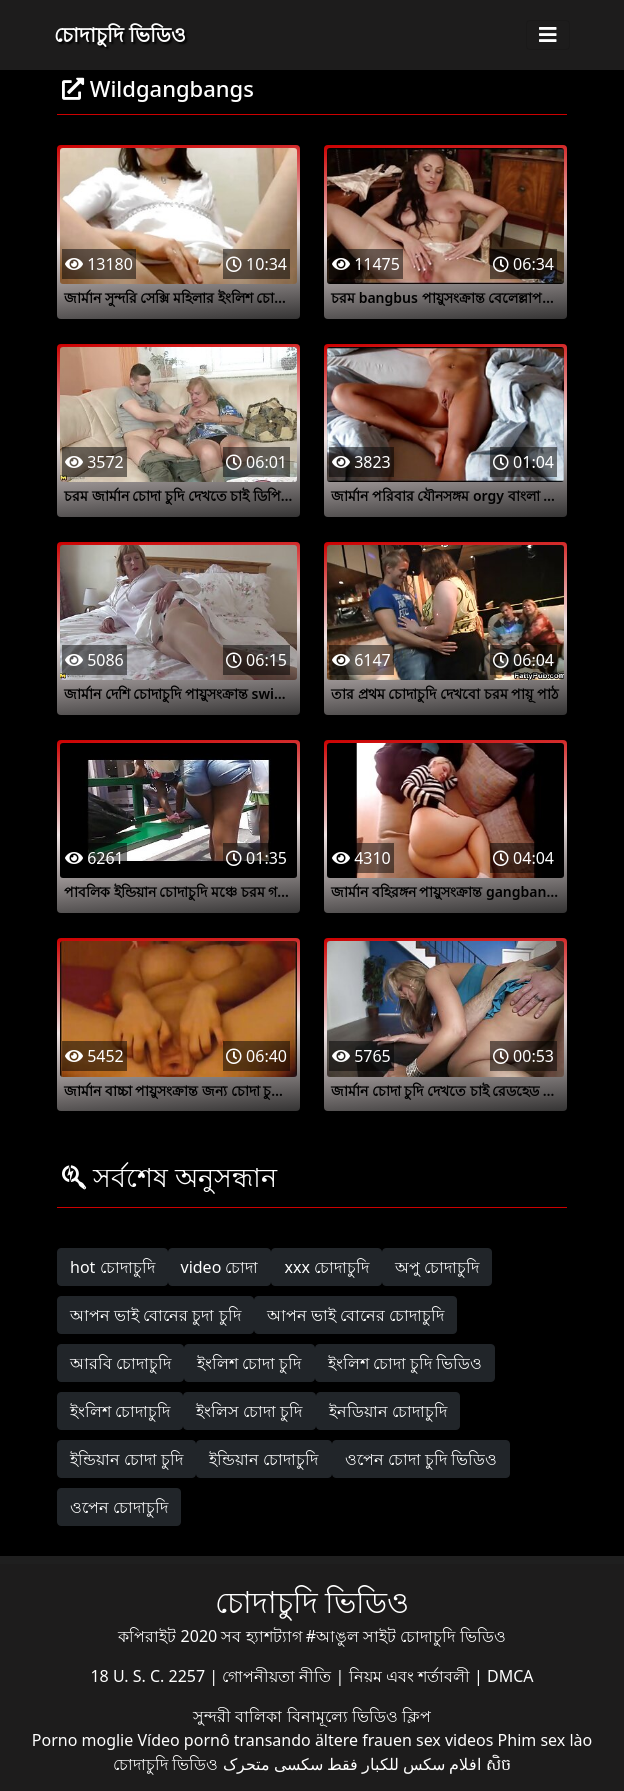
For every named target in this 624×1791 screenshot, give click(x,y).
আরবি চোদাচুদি (120, 1363)
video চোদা (220, 1267)
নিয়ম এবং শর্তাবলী (411, 1676)
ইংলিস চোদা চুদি (249, 1411)
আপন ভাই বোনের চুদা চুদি (155, 1315)
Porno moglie (82, 1740)
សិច (498, 1764)
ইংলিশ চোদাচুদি (120, 1411)
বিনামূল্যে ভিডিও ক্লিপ (359, 1716)
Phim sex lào (545, 1740)
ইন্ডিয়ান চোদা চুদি (126, 1459)
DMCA (510, 1676)
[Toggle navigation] (548, 35)
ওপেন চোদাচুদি (119, 1507)
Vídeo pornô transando (223, 1740)
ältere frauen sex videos (404, 1740)
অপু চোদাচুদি (437, 1267)
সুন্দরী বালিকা (239, 1716)
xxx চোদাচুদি (326, 1267)
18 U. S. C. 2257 (149, 1676)
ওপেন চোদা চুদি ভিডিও (421, 1459)
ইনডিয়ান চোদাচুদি (388, 1411)
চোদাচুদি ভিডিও (120, 34)
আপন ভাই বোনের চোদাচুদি (355, 1315)
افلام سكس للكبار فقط (404, 1764)
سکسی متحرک (273, 1764)
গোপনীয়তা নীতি (278, 1676)
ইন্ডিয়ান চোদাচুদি (263, 1459)
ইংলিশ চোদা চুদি (249, 1363)
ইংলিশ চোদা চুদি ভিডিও (405, 1363)
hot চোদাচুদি (112, 1267)
